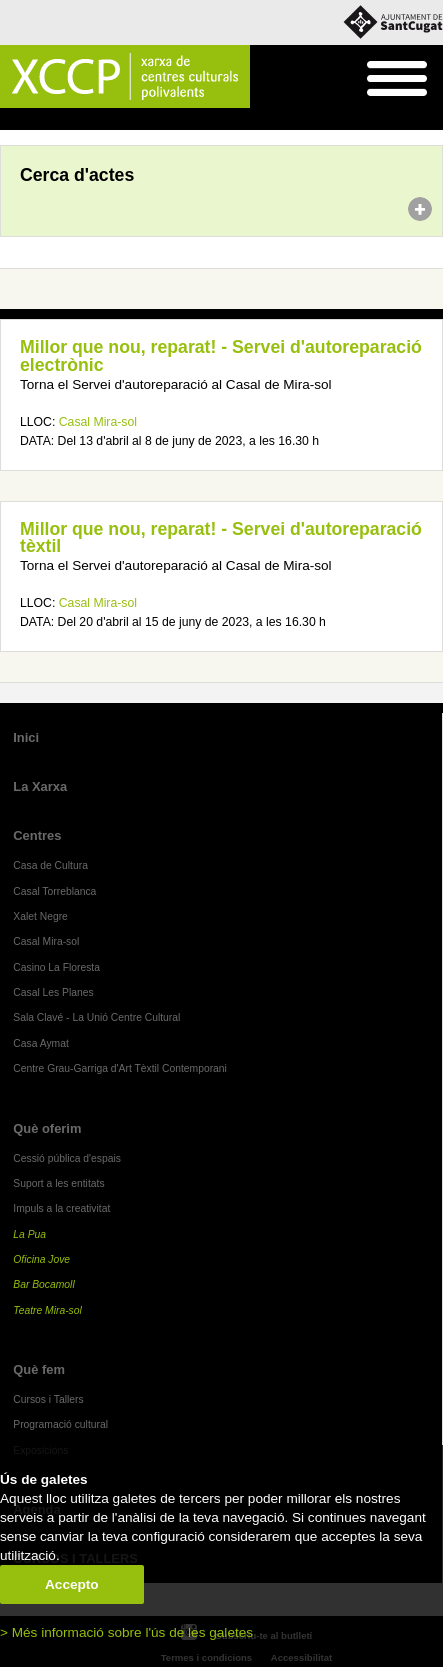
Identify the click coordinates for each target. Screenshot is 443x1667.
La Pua (29, 1234)
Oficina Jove (41, 1259)
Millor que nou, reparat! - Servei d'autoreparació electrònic (221, 356)
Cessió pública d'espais (67, 1158)
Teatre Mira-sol (47, 1310)
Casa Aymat (41, 1043)
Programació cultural (60, 1424)
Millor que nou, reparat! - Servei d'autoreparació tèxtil (221, 538)
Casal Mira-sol (98, 422)
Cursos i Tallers (48, 1399)
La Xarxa (40, 786)
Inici (10, 120)
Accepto (72, 1584)
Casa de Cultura (50, 865)
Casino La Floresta (56, 967)
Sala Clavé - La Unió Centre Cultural (96, 1017)
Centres (37, 835)
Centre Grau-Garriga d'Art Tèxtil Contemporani (120, 1068)
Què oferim (47, 1128)
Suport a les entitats (58, 1183)
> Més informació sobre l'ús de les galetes (126, 1632)
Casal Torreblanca (54, 891)
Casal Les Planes (53, 992)
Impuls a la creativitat (61, 1208)
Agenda (53, 120)
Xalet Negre (40, 916)
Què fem (39, 1369)
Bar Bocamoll (43, 1284)
